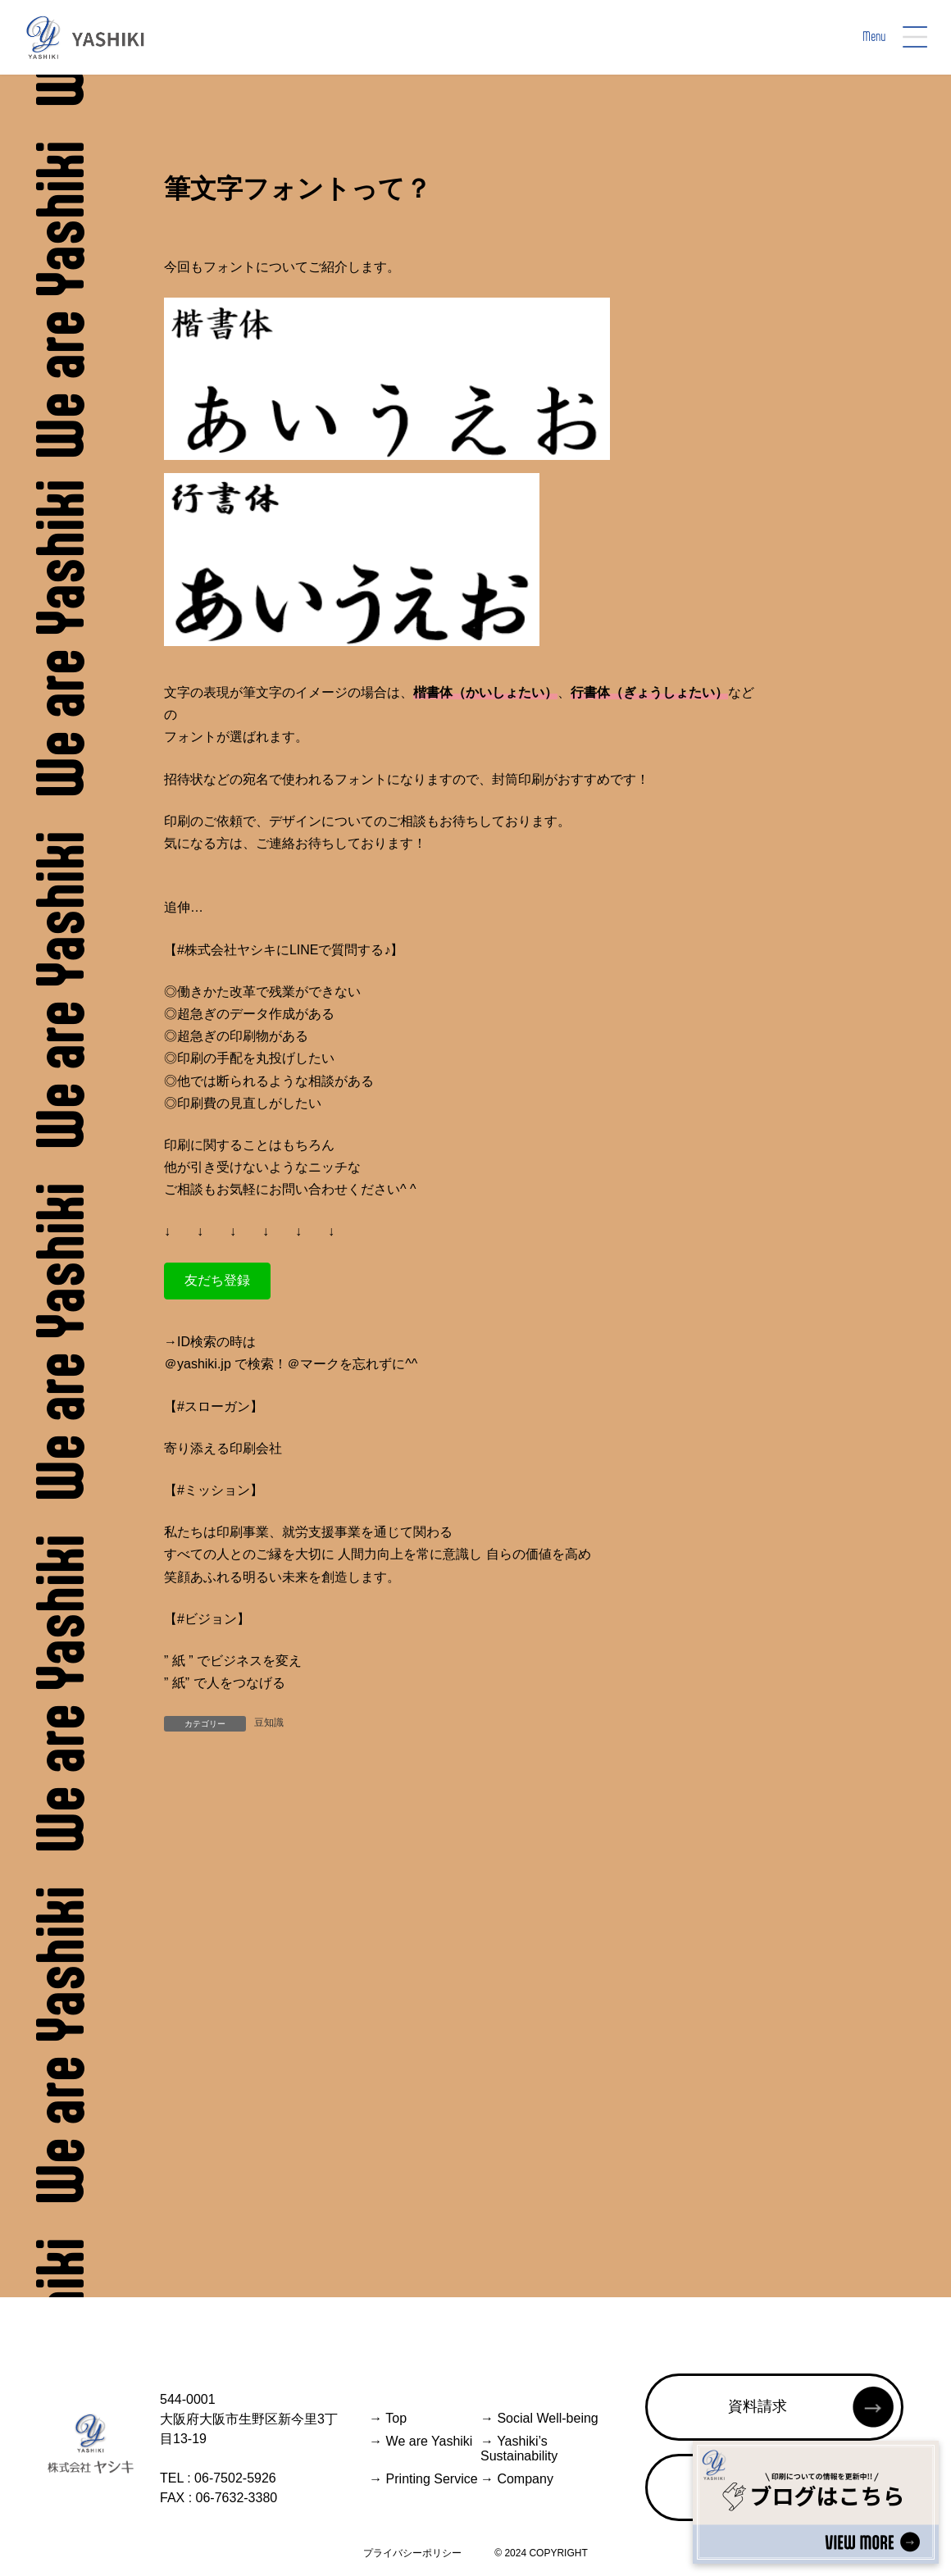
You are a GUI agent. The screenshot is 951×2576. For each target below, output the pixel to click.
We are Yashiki (420, 2441)
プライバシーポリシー (412, 2553)
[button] (217, 1281)
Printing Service (423, 2479)
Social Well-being (539, 2418)
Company (516, 2479)
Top (388, 2418)
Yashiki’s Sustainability (518, 2448)
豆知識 (269, 1722)
